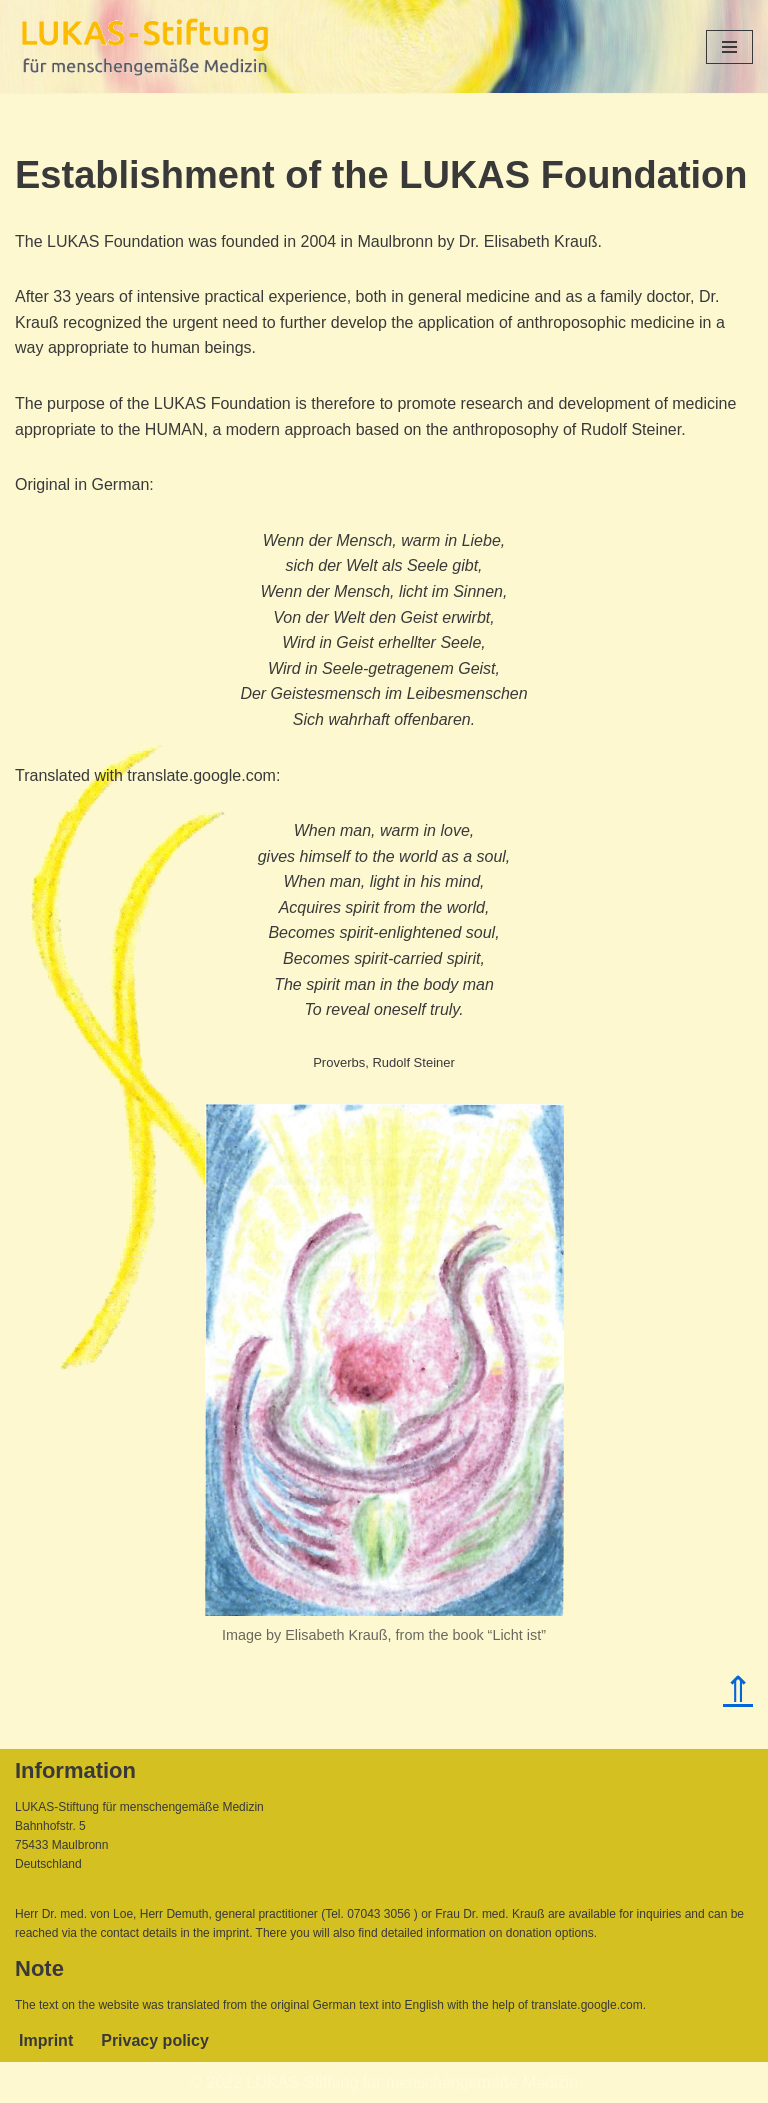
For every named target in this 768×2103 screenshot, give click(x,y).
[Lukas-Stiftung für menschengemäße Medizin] (145, 46)
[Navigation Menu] (729, 47)
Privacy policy (155, 2040)
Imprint (46, 2040)
